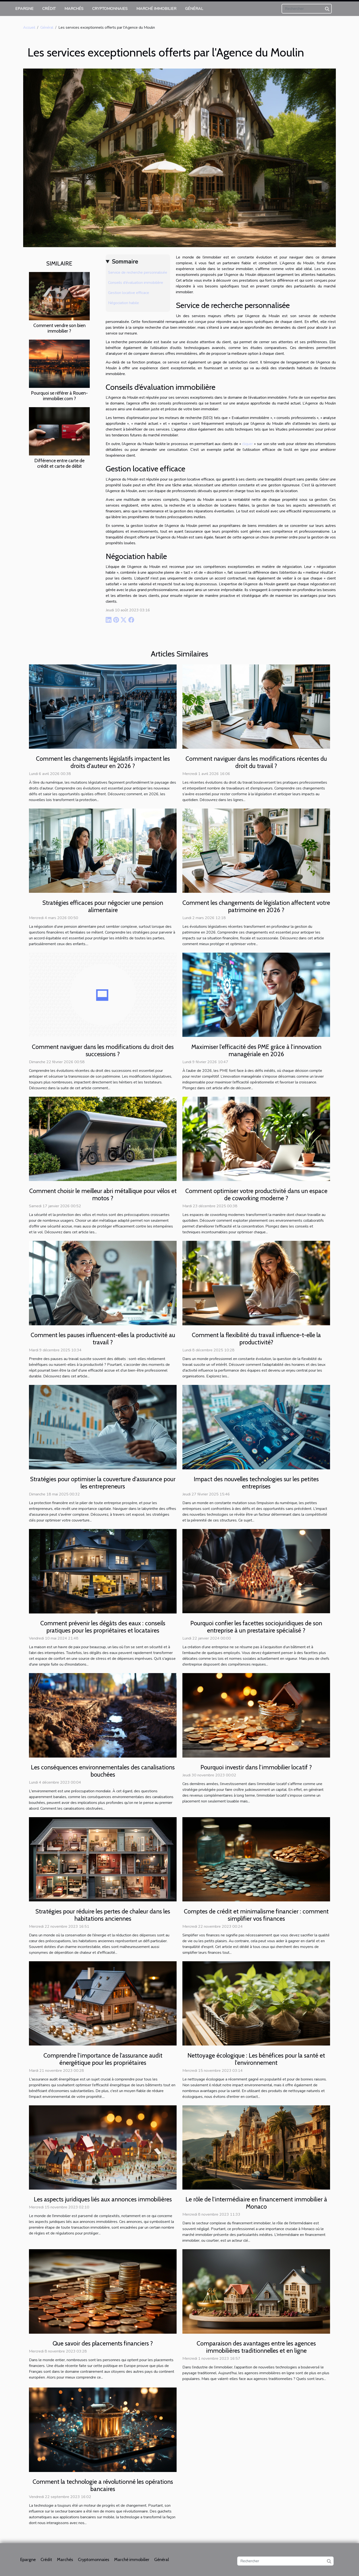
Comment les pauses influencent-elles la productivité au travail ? (103, 1338)
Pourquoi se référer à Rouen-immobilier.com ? (59, 395)
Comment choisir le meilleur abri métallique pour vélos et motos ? (103, 1194)
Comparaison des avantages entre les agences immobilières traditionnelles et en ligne (256, 2347)
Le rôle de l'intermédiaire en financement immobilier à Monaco (256, 2203)
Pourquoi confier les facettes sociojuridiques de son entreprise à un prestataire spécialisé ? (256, 1627)
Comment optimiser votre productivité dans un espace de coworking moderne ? (256, 1194)
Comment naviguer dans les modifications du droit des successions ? (103, 1050)
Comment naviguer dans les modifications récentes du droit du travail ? (256, 762)
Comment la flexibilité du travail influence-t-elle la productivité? (256, 1338)
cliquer (247, 444)
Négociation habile (123, 303)
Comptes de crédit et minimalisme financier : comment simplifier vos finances (256, 1915)
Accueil (29, 27)
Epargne (24, 8)
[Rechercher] (307, 9)
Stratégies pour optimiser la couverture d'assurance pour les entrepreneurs (102, 1482)
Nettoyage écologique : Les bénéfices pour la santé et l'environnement (256, 2059)
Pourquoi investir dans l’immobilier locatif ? (256, 1767)
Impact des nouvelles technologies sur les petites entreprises (256, 1482)
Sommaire (125, 261)
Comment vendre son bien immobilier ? (59, 328)
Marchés (73, 8)
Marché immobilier (156, 8)
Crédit (49, 8)
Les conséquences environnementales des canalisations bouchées (103, 1771)
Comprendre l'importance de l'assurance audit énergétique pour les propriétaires (102, 2059)
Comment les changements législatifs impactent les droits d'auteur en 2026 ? (103, 762)
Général (194, 8)
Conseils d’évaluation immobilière (135, 282)
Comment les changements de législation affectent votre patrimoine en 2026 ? (256, 906)
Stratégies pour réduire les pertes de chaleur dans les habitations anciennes (102, 1915)
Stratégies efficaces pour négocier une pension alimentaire (102, 906)
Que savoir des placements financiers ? (103, 2343)
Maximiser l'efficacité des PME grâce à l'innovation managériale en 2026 (256, 1050)
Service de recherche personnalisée (137, 272)
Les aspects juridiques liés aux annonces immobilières (103, 2199)
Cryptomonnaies (110, 8)
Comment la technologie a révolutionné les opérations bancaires (103, 2485)
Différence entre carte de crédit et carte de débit (59, 463)
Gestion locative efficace (128, 292)
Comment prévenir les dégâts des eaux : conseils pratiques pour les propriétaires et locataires (102, 1627)
